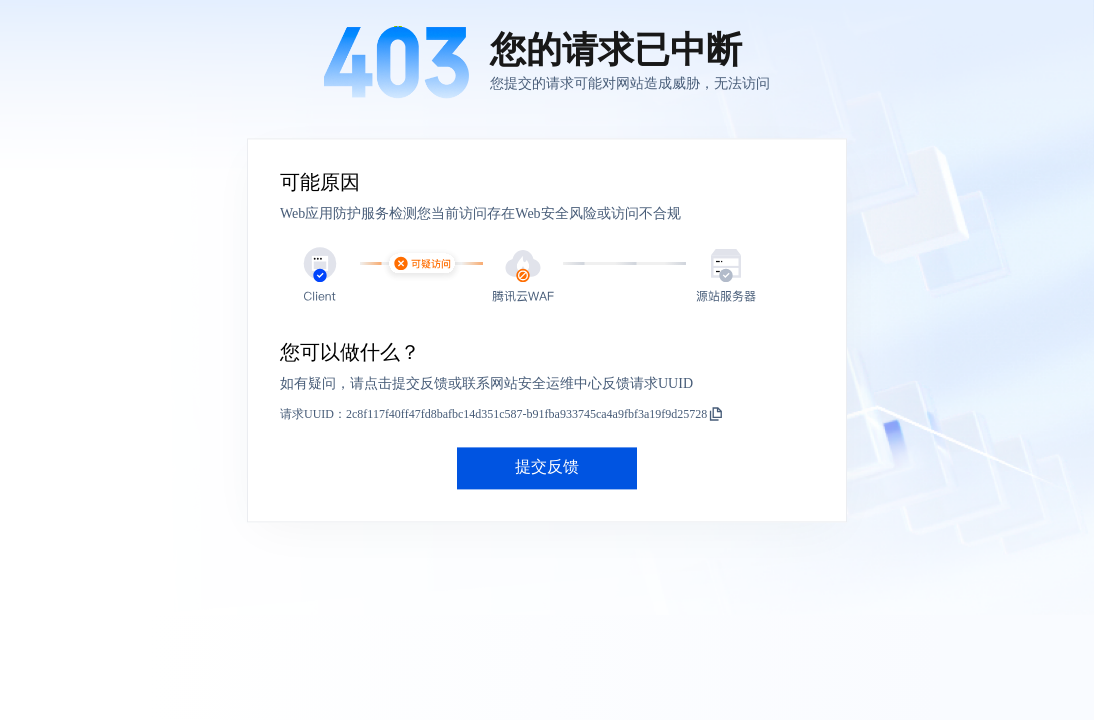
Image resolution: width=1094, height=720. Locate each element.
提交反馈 (547, 467)
